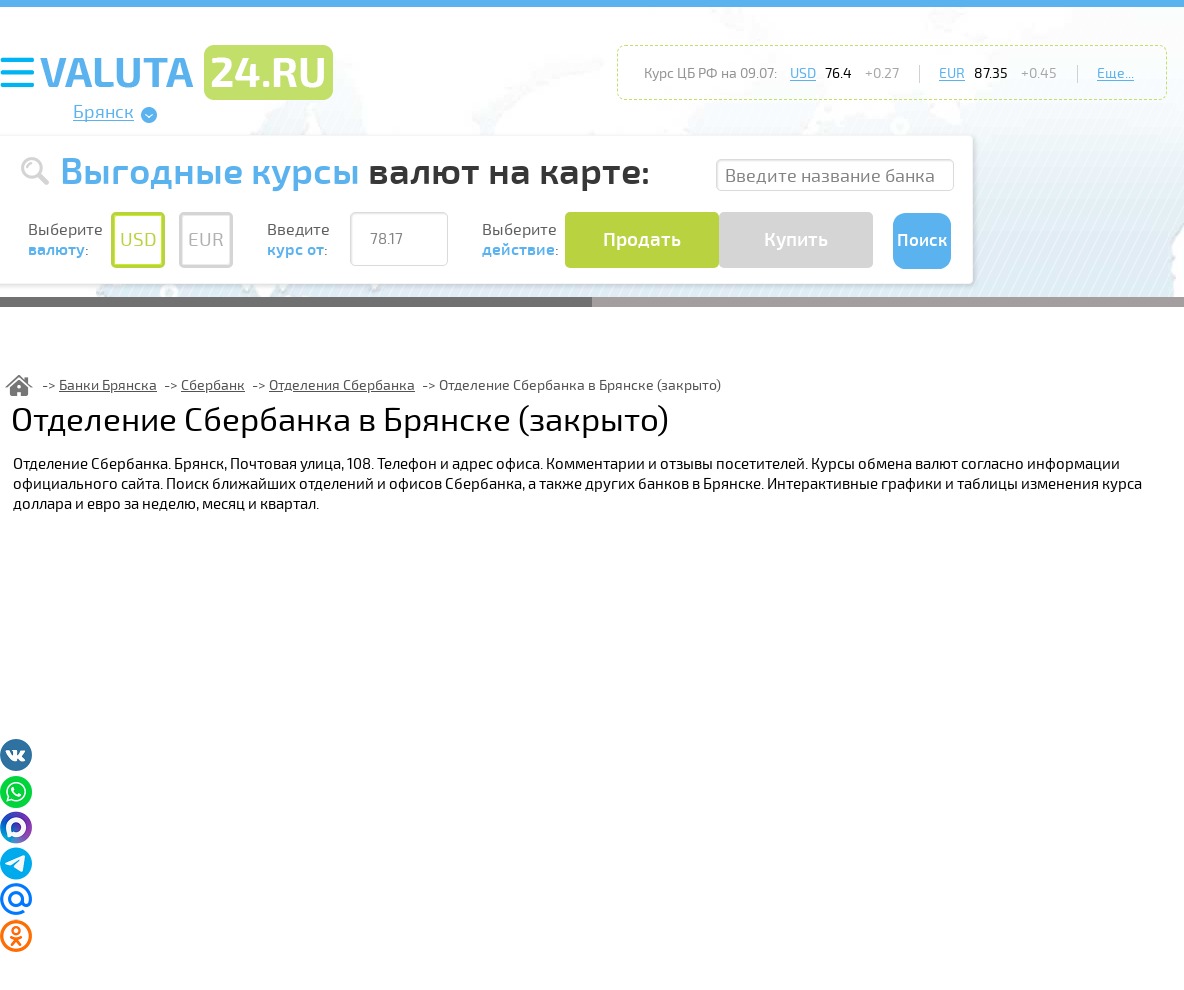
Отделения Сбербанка (342, 385)
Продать (642, 240)
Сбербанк (213, 385)
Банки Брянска (108, 385)
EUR (952, 73)
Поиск (922, 240)
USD (803, 73)
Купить (796, 240)
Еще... (1115, 73)
